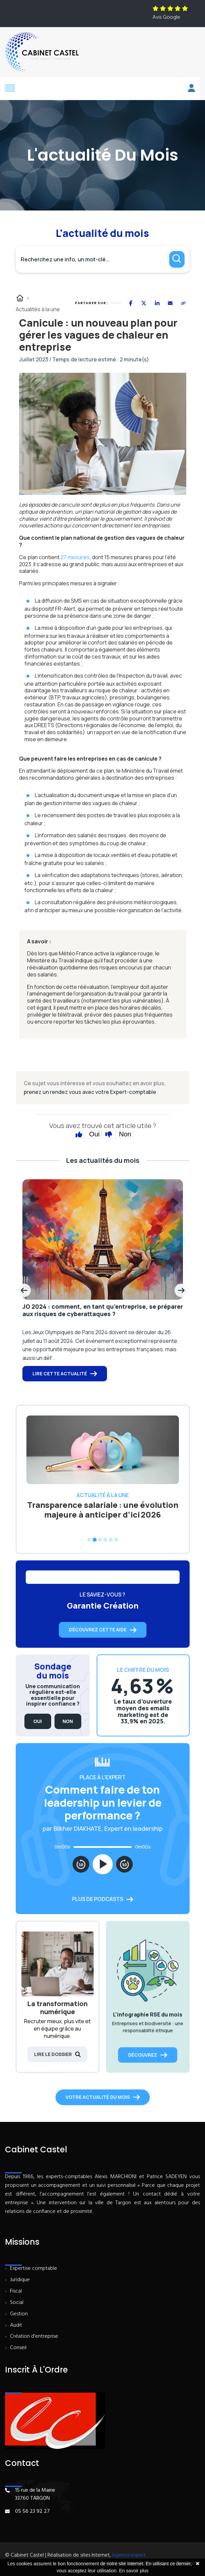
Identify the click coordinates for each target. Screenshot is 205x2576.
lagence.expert (129, 2555)
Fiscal (16, 2291)
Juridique (20, 2280)
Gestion (19, 2314)
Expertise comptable (33, 2268)
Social (16, 2303)
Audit (16, 2325)
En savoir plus (133, 2570)
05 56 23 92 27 (32, 2511)
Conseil (18, 2348)
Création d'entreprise (34, 2336)
